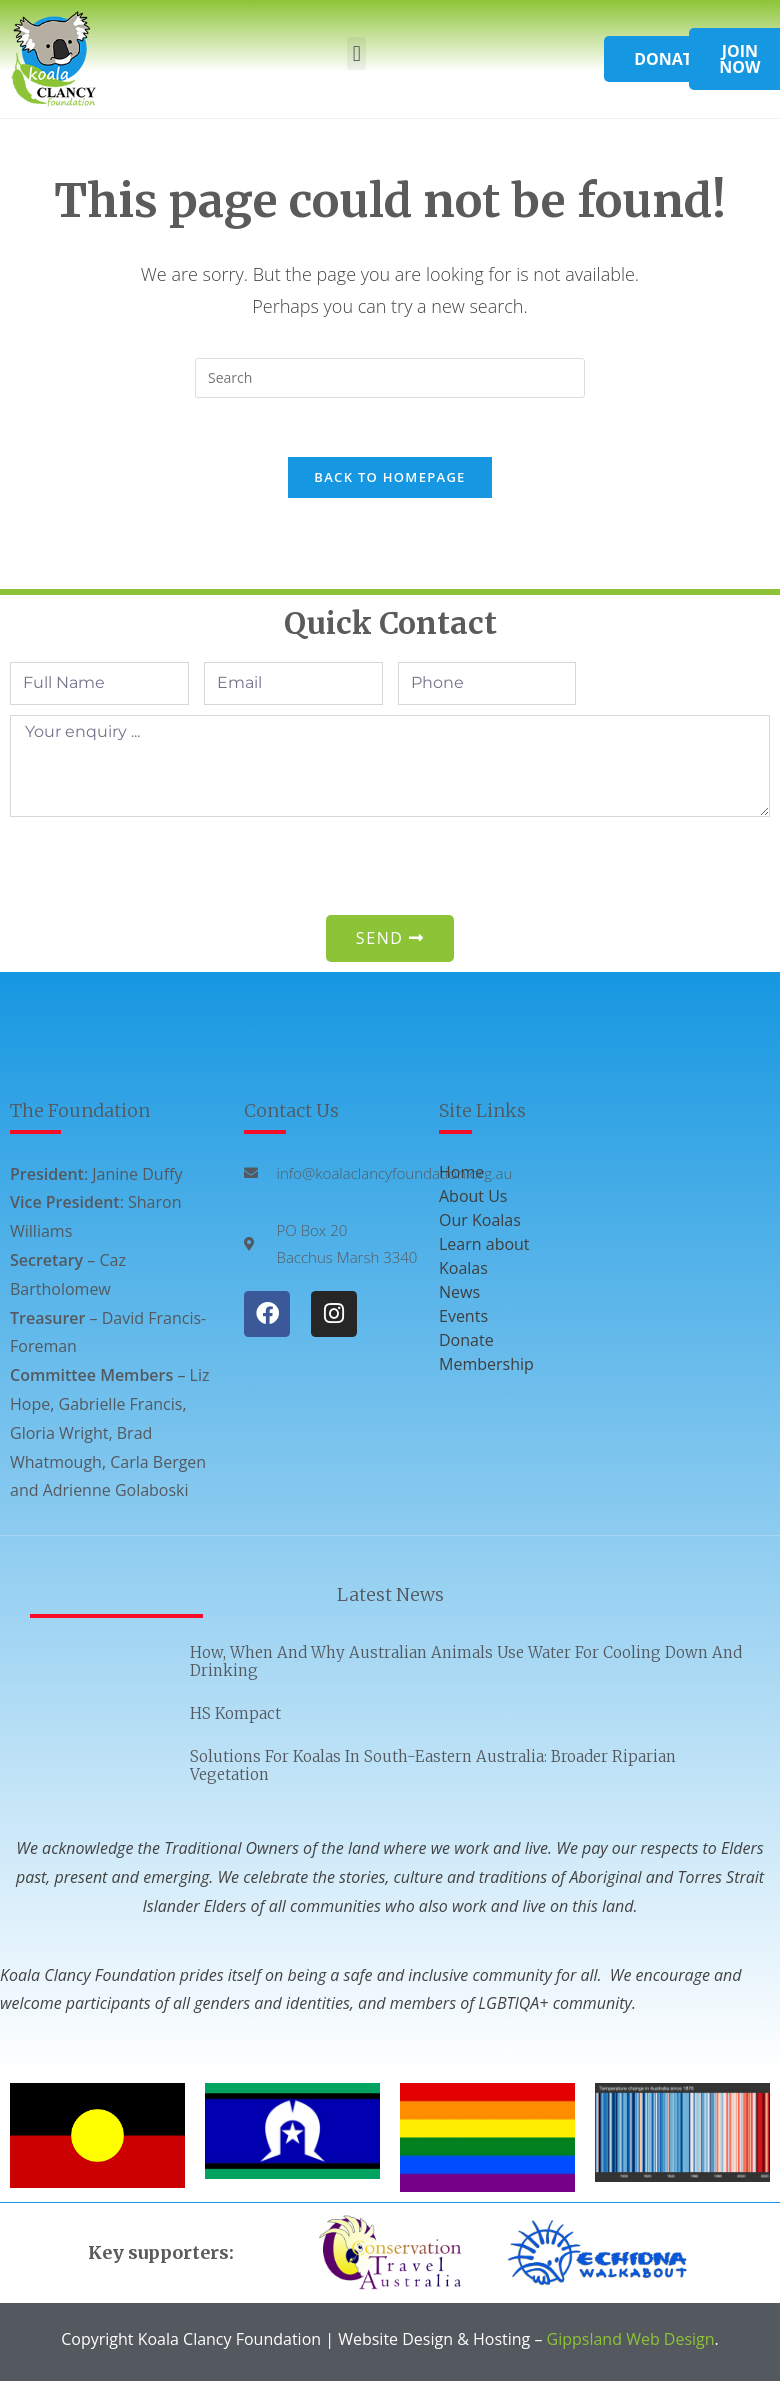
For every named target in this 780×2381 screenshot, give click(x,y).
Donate (466, 1341)
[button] (356, 53)
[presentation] (162, 867)
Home (461, 1173)
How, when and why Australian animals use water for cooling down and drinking (466, 1663)
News (459, 1293)
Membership (486, 1365)
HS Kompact (235, 1715)
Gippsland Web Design (631, 2340)
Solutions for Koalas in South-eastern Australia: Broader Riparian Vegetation (433, 1767)
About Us (473, 1197)
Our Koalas (480, 1221)
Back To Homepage (389, 479)
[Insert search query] (390, 378)
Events (463, 1317)
